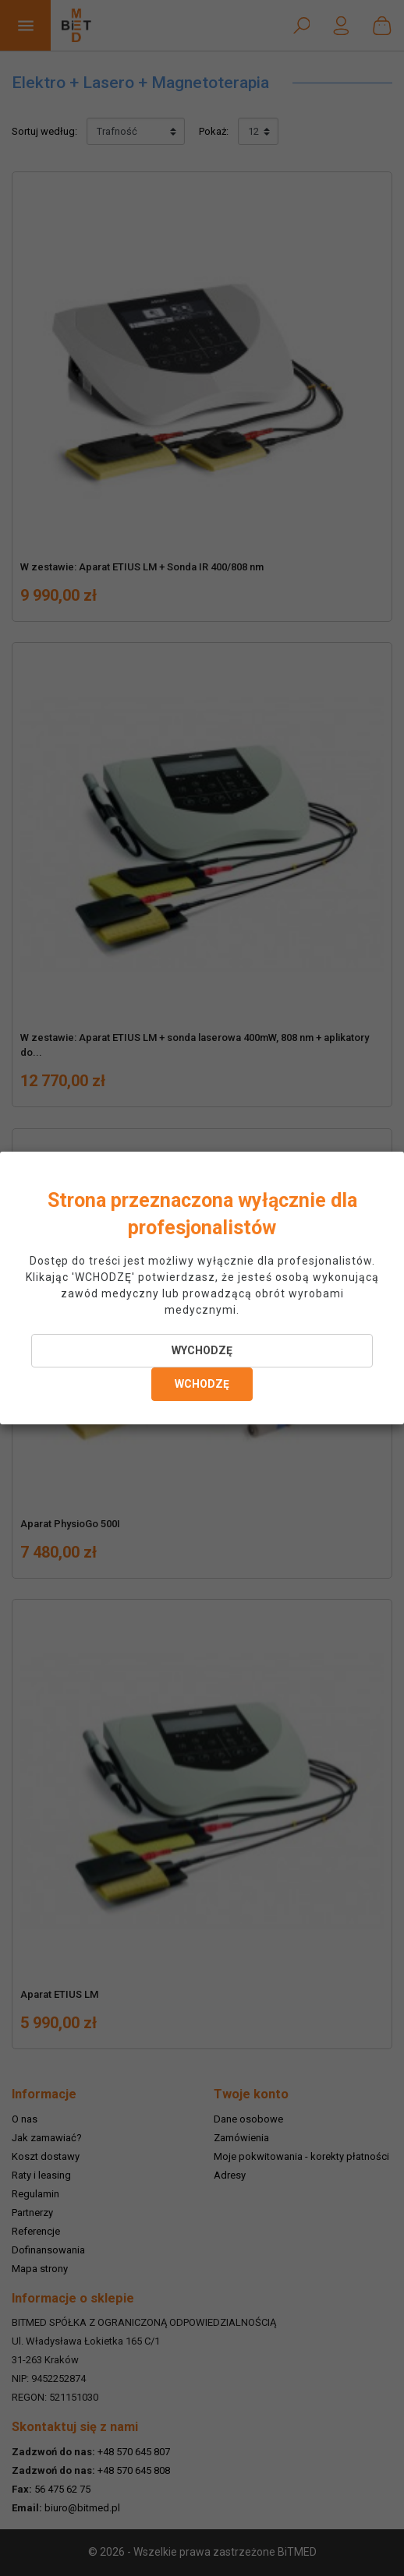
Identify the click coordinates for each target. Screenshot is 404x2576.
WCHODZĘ (202, 1384)
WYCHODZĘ (202, 1350)
